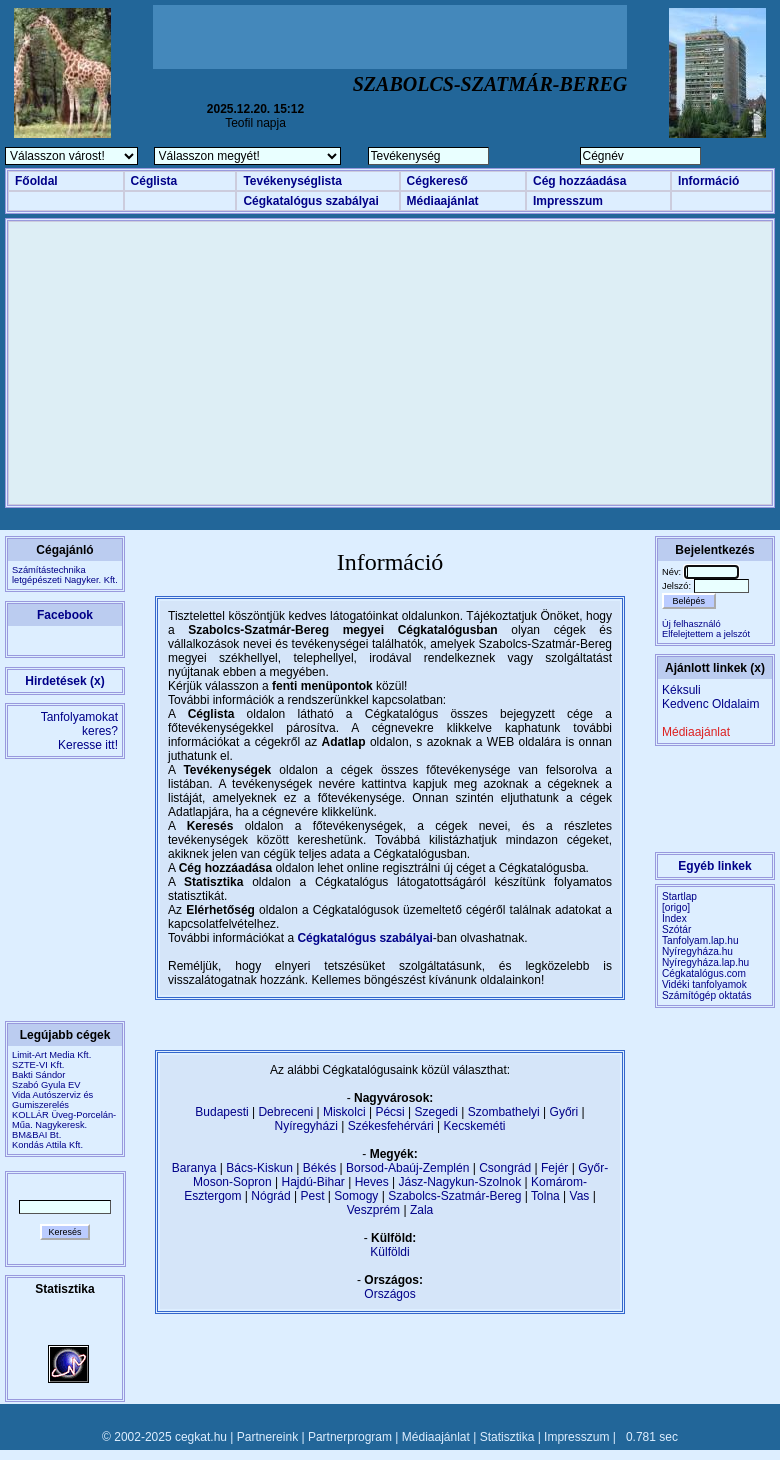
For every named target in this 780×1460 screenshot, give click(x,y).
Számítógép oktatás (707, 995)
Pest (312, 1196)
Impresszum (568, 201)
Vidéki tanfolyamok (704, 984)
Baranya (194, 1168)
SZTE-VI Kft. (38, 1065)
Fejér (554, 1168)
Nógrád (270, 1196)
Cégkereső (437, 181)
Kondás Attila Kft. (47, 1145)
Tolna (545, 1196)
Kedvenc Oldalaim (710, 704)
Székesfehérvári (391, 1126)
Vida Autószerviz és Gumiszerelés (52, 1100)
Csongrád (505, 1168)
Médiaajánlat (443, 201)
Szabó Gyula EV (46, 1085)
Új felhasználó (691, 624)
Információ (708, 181)
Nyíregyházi (305, 1126)
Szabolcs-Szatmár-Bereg (454, 1196)
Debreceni (285, 1112)
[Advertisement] (390, 37)
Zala (421, 1210)
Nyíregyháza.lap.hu (705, 962)
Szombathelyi (504, 1112)
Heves (372, 1182)
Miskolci (344, 1112)
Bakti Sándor (38, 1075)
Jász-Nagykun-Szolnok (459, 1182)
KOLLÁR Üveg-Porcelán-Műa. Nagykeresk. (64, 1120)
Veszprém (373, 1210)
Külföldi (389, 1252)
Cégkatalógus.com (704, 973)
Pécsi (389, 1112)
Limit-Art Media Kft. (51, 1055)
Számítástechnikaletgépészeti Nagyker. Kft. (65, 575)
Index (674, 918)
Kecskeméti (474, 1126)
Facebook (65, 615)
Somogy (356, 1196)
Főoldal (36, 181)
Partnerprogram (350, 1437)
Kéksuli (681, 690)
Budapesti (221, 1112)
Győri (564, 1112)
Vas (580, 1196)
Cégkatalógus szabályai (310, 201)
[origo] (676, 907)
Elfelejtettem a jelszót (706, 634)
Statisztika (507, 1437)
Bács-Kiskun (259, 1168)
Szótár (676, 929)
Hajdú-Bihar (313, 1182)
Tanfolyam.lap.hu (700, 940)
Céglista (154, 181)
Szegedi (436, 1112)
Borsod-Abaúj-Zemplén (407, 1168)
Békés (319, 1168)
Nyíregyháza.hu (697, 951)
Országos (389, 1294)
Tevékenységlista (292, 181)
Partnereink (267, 1437)
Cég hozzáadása (579, 181)
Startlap (679, 896)
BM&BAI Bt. (36, 1135)
